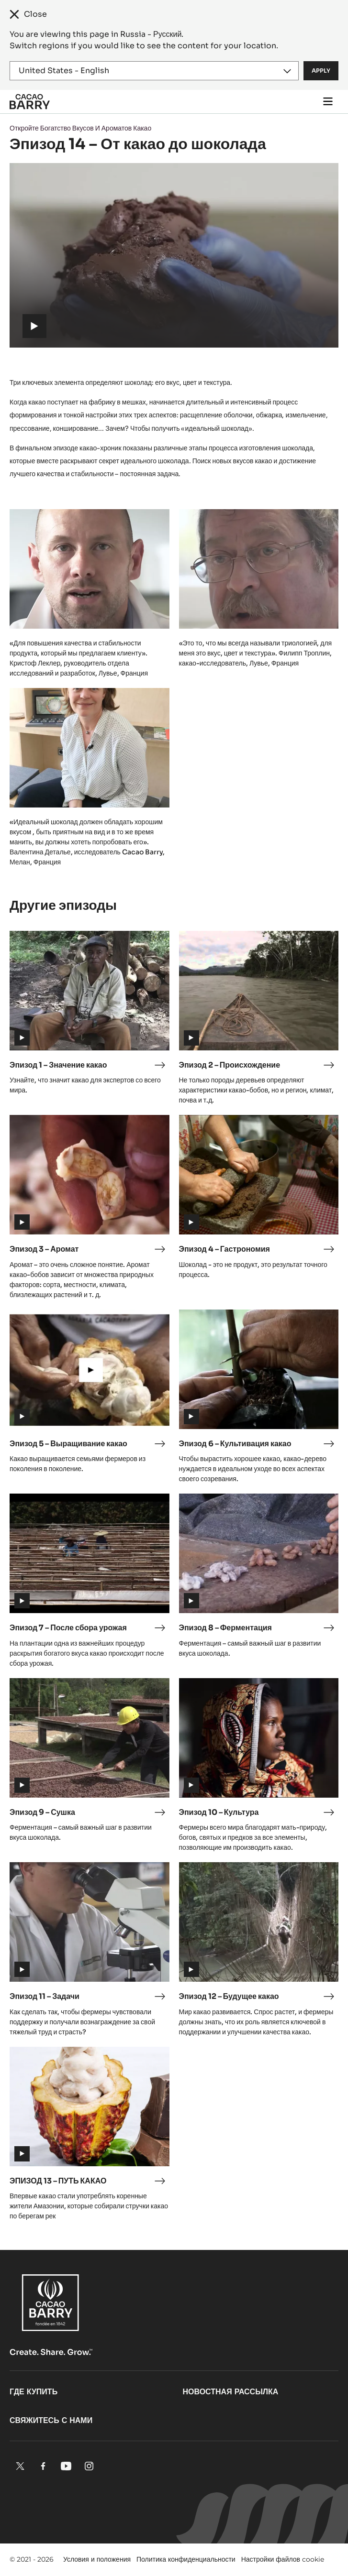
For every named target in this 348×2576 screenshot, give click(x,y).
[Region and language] (154, 70)
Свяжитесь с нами (51, 2420)
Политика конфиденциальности (186, 2559)
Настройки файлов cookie (282, 2559)
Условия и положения (97, 2559)
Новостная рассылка (231, 2391)
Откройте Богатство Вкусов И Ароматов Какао (80, 128)
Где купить (33, 2391)
